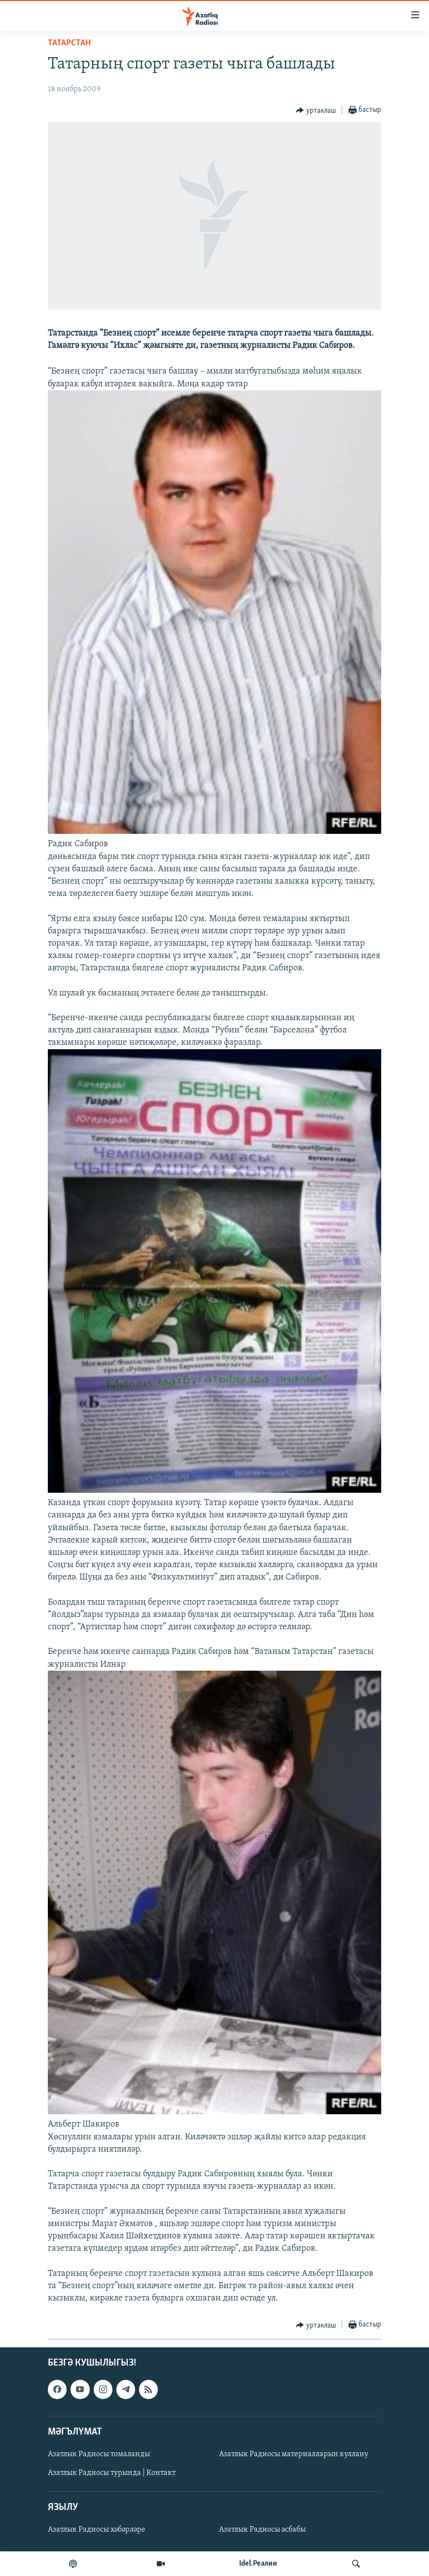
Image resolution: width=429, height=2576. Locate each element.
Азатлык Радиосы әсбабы (262, 2530)
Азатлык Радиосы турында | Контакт (112, 2473)
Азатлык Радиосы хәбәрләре (96, 2530)
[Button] (316, 110)
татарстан (69, 43)
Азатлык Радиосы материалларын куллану (293, 2454)
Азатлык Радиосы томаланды (99, 2454)
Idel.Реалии (258, 2564)
